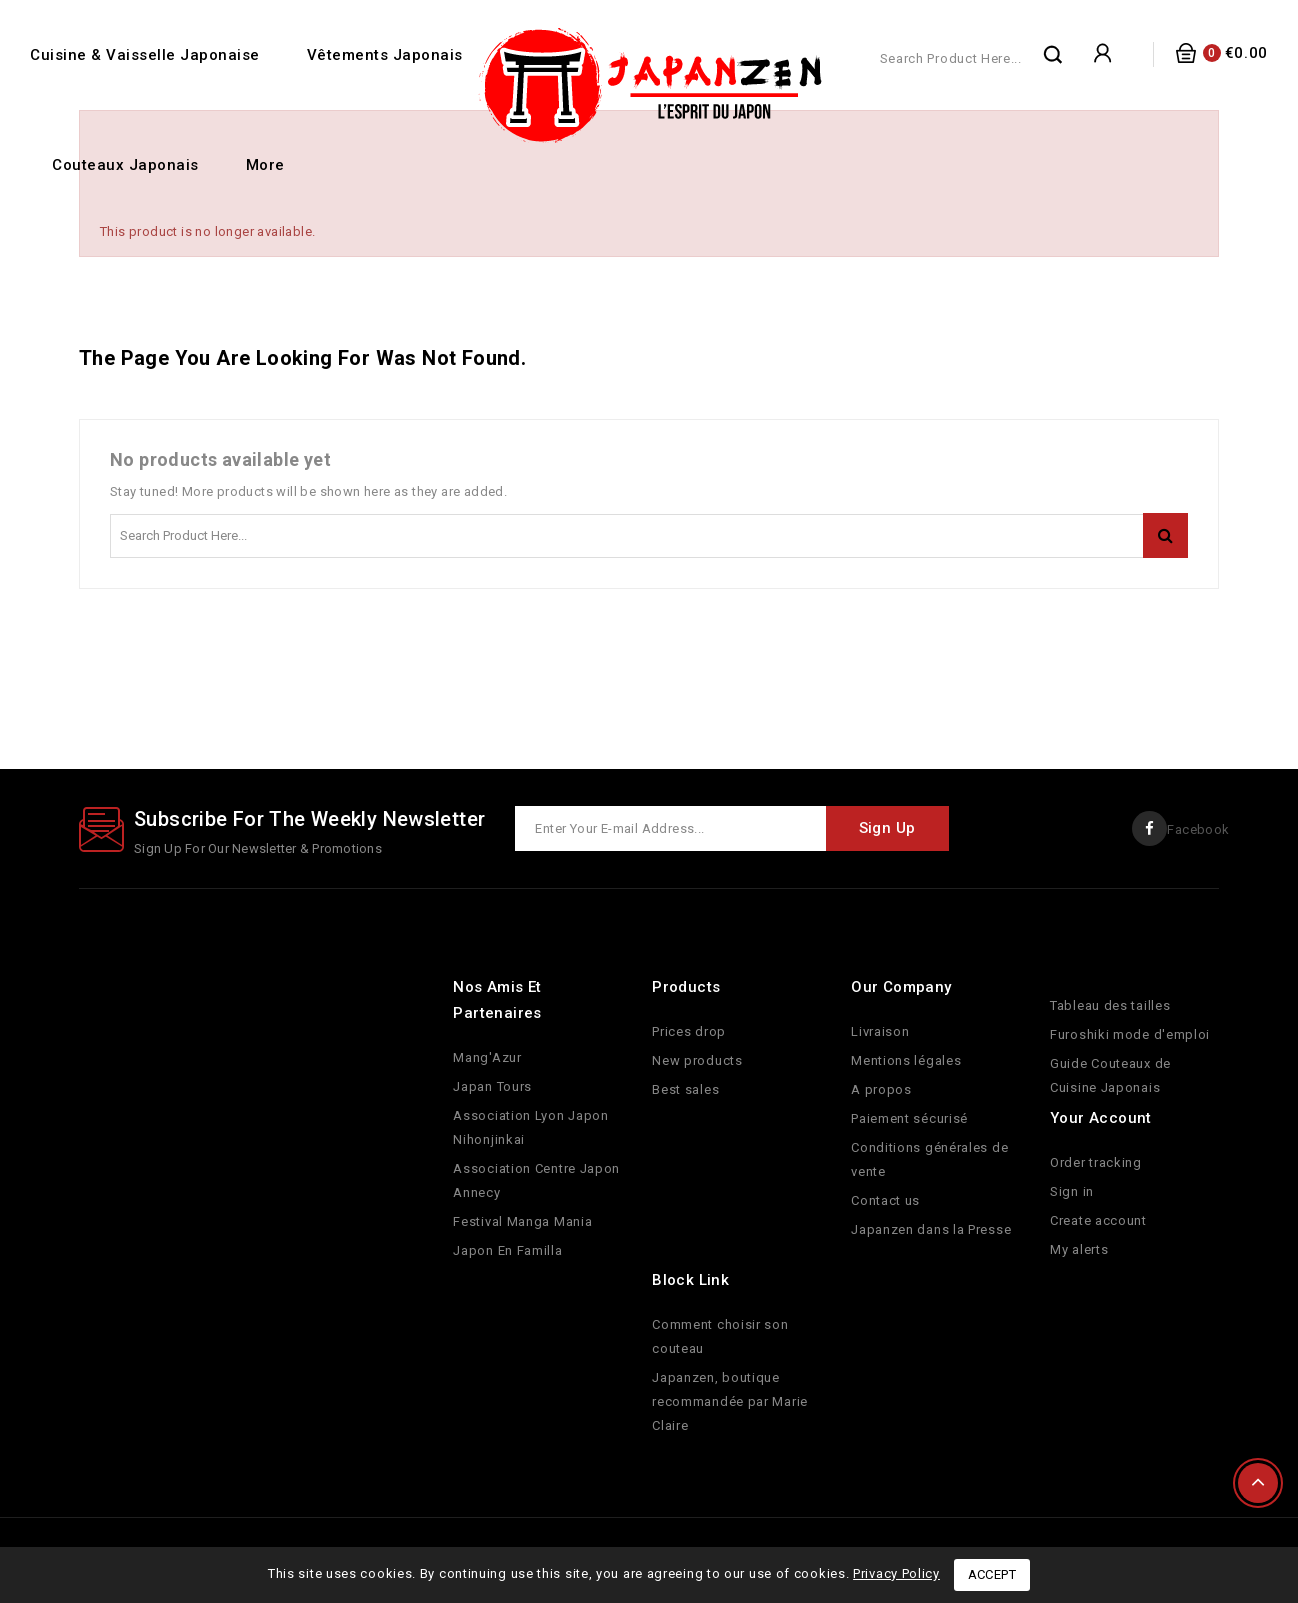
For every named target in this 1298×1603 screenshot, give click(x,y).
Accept (992, 1574)
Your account (1101, 1118)
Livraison (880, 1031)
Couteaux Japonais (125, 165)
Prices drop (689, 1031)
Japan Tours (492, 1086)
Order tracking (1096, 1162)
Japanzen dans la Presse (931, 1229)
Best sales (685, 1089)
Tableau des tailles (1110, 1005)
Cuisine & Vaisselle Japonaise (145, 55)
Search (1054, 54)
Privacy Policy (896, 1573)
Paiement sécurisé (909, 1118)
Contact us (885, 1200)
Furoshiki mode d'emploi (1130, 1034)
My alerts (1079, 1249)
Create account (1098, 1220)
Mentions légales (906, 1060)
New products (697, 1060)
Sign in (1072, 1191)
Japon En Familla (507, 1250)
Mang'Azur (487, 1057)
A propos (881, 1089)
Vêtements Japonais (385, 55)
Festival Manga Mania (522, 1221)
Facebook (1197, 829)
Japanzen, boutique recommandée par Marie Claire (730, 1401)
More (265, 165)
